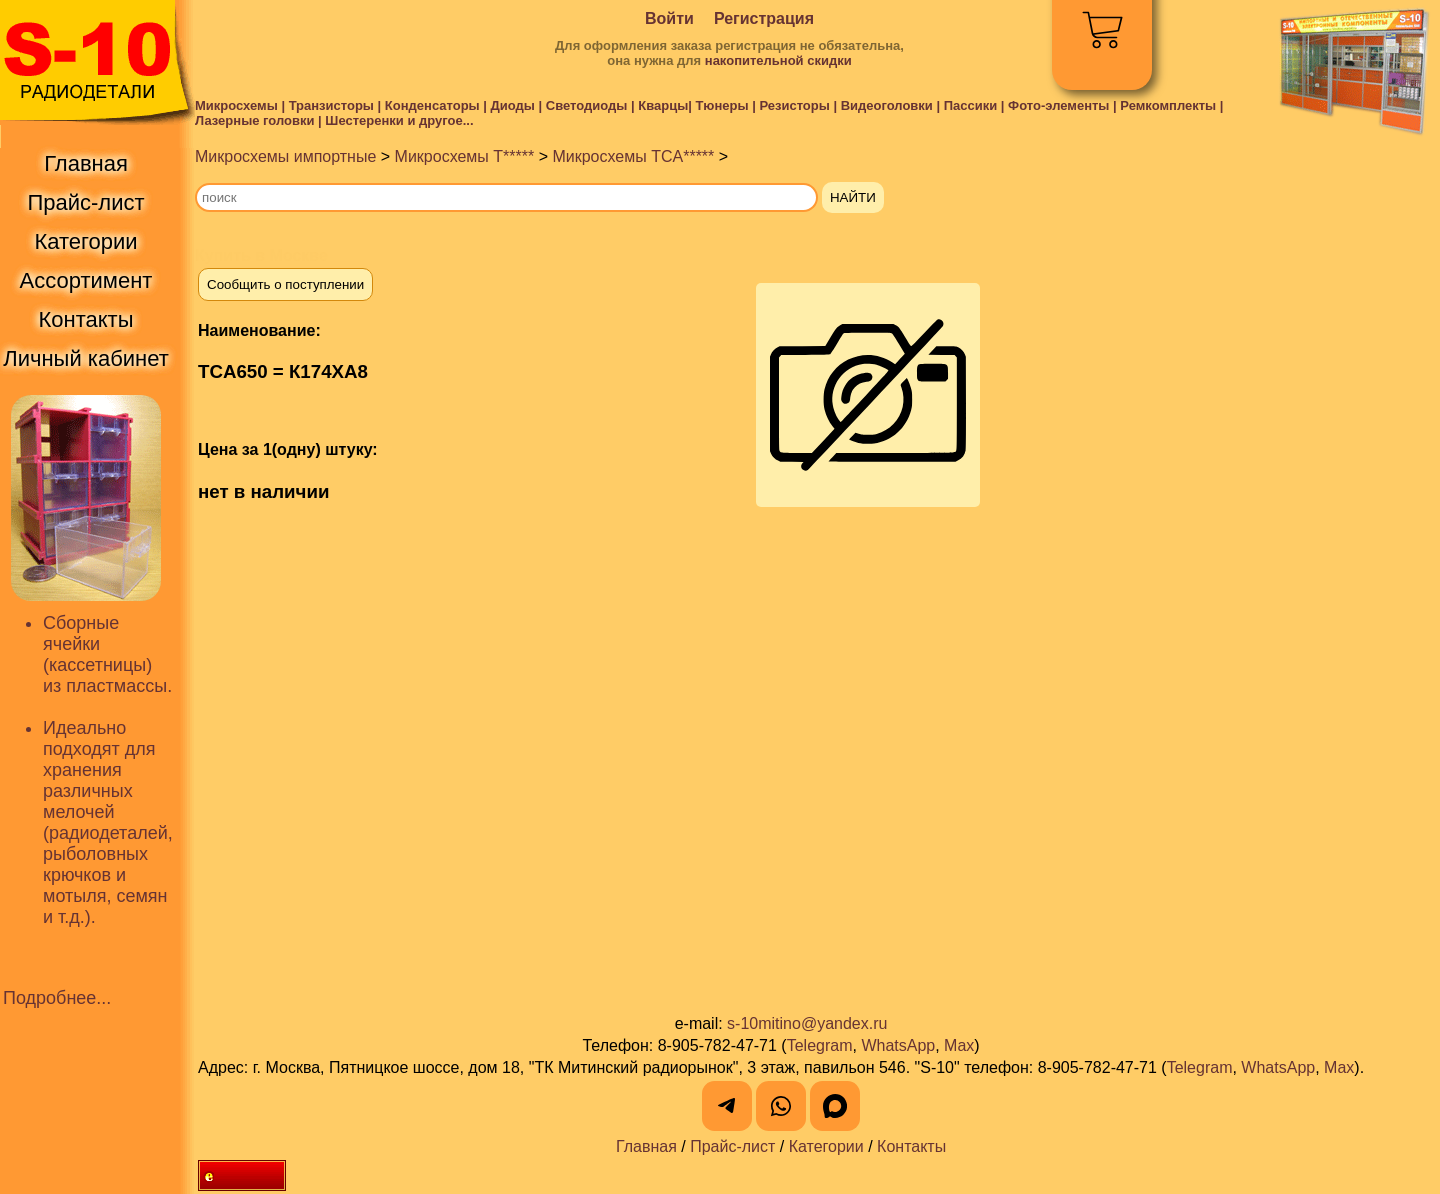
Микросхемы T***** (465, 156)
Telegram (820, 1045)
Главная (646, 1146)
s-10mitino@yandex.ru (807, 1023)
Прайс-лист (732, 1146)
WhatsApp (898, 1045)
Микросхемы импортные (285, 156)
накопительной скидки (778, 60)
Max (959, 1045)
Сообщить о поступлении (285, 284)
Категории (826, 1146)
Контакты (911, 1146)
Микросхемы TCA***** (633, 156)
